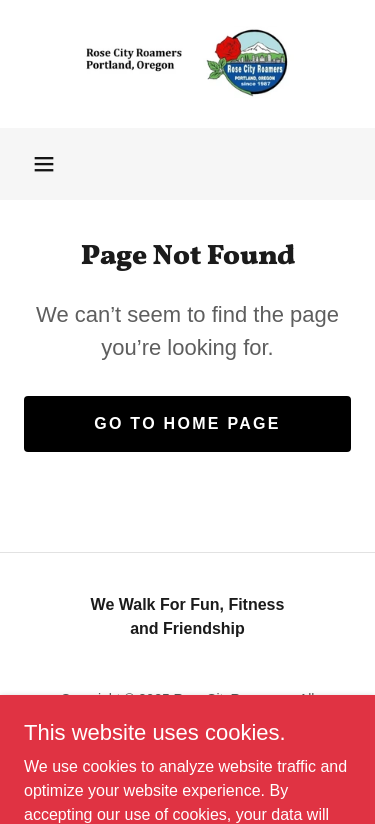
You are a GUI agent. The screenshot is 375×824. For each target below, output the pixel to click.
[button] (44, 164)
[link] (188, 64)
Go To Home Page (187, 423)
